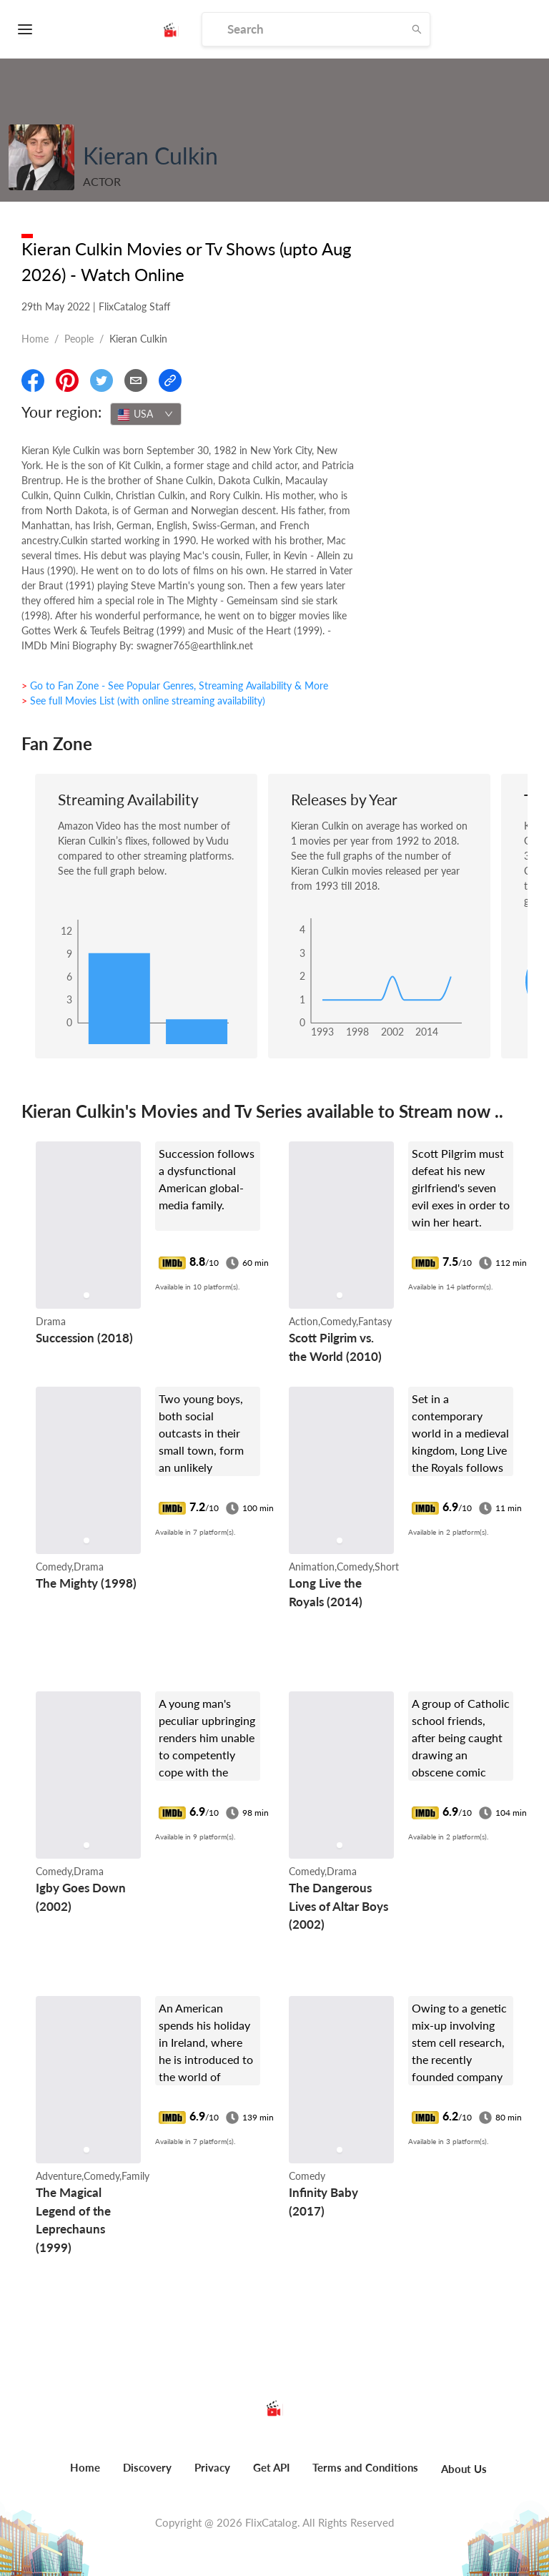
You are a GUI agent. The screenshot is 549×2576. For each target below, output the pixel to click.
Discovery (147, 2467)
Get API (271, 2467)
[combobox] (146, 414)
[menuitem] (85, 2475)
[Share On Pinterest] (67, 380)
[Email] (135, 380)
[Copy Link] (170, 380)
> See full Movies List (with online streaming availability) (143, 700)
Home (35, 339)
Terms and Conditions (365, 2467)
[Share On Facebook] (32, 380)
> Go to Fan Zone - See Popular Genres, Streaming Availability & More (174, 685)
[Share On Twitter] (101, 380)
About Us (464, 2468)
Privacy (212, 2467)
